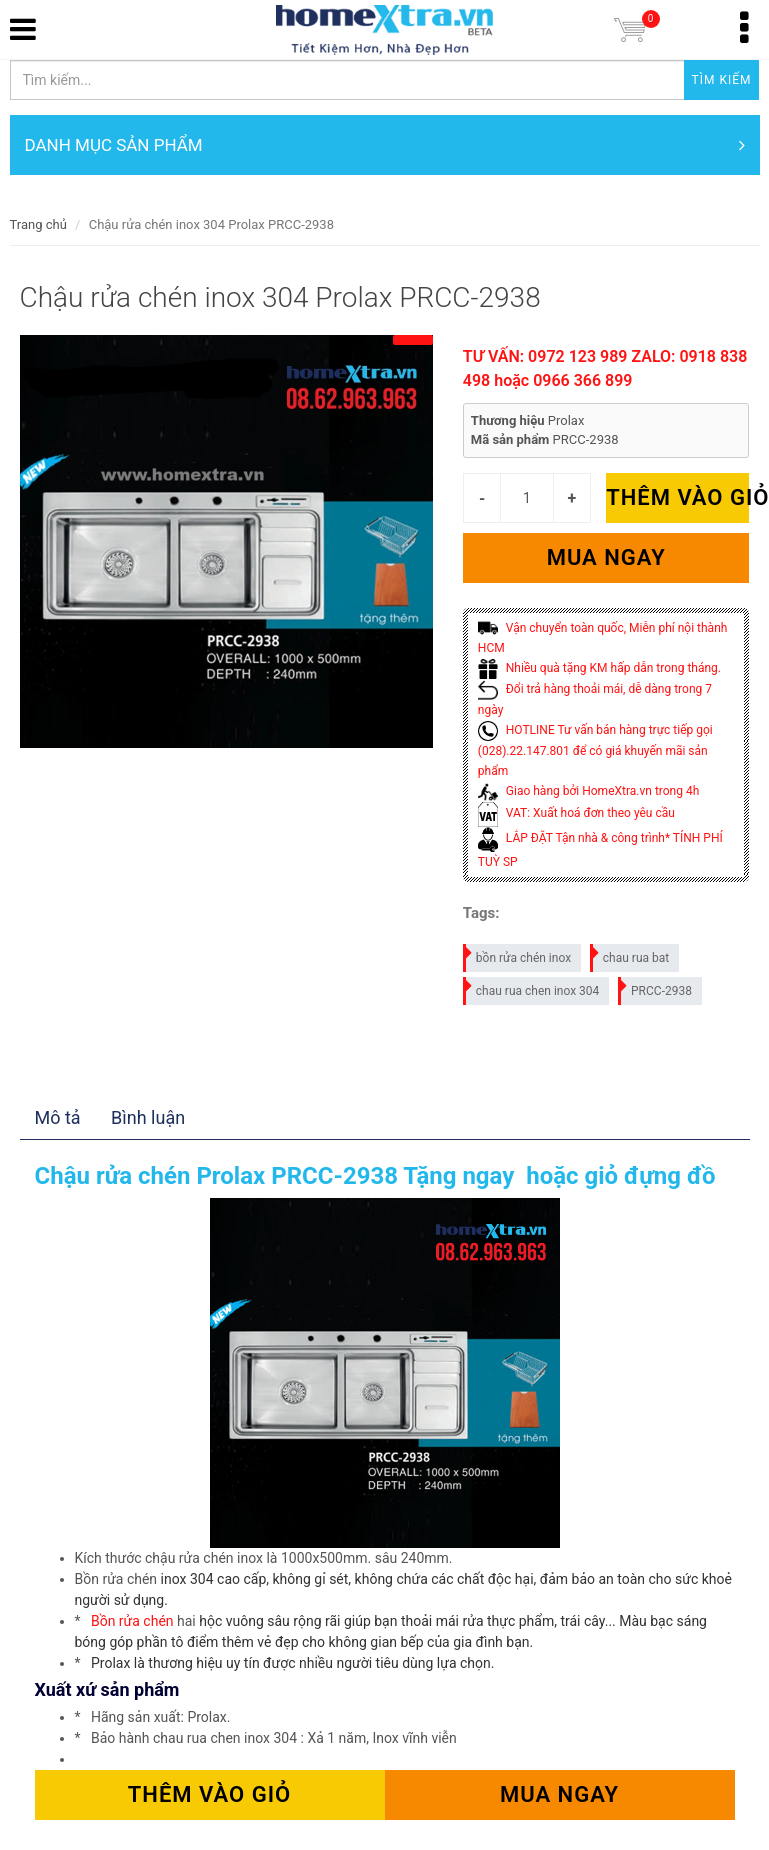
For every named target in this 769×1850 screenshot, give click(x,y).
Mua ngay (606, 557)
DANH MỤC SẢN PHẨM (385, 145)
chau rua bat (630, 954)
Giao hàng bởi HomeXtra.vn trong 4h (588, 791)
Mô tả (58, 1117)
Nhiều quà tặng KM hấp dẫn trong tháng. (599, 668)
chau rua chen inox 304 (532, 987)
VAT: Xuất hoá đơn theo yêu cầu (576, 813)
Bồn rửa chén (132, 1621)
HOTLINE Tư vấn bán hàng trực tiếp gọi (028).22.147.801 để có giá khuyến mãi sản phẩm (595, 750)
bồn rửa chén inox (518, 954)
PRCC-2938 (656, 987)
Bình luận (148, 1117)
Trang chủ (38, 224)
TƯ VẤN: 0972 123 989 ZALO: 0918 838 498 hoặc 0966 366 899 (605, 368)
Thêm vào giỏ (677, 497)
